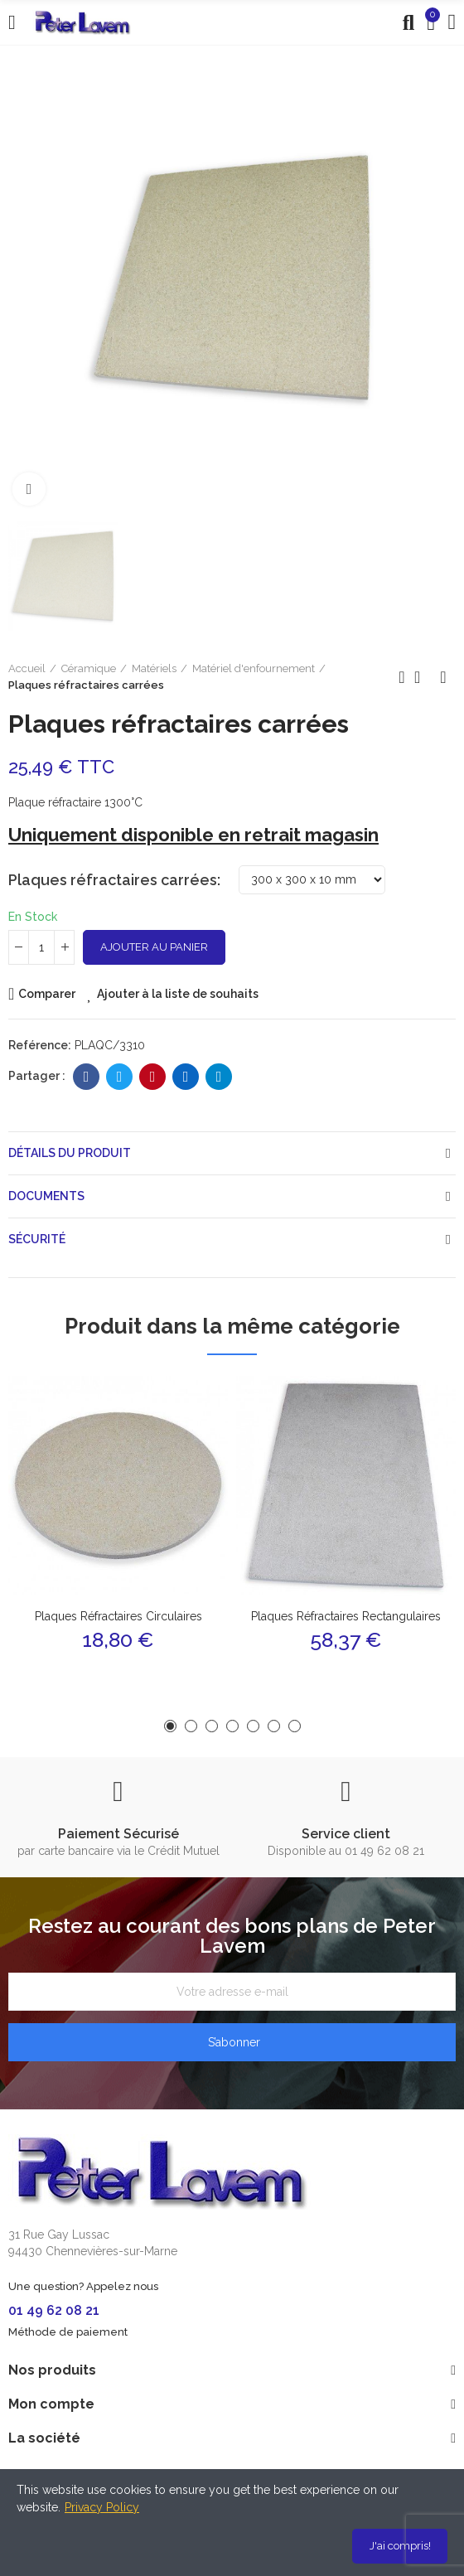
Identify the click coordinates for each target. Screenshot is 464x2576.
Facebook (86, 1076)
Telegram (219, 1076)
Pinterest (153, 1076)
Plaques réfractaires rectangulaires (346, 1616)
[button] (170, 1726)
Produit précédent (401, 677)
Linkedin (186, 1076)
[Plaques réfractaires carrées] (312, 879)
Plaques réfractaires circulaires (118, 1616)
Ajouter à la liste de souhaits (178, 993)
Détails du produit (69, 1153)
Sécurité (36, 1239)
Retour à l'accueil (422, 677)
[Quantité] (41, 947)
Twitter (120, 1076)
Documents (46, 1196)
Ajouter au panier (154, 947)
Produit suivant (443, 677)
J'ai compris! (400, 2546)
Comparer (46, 993)
